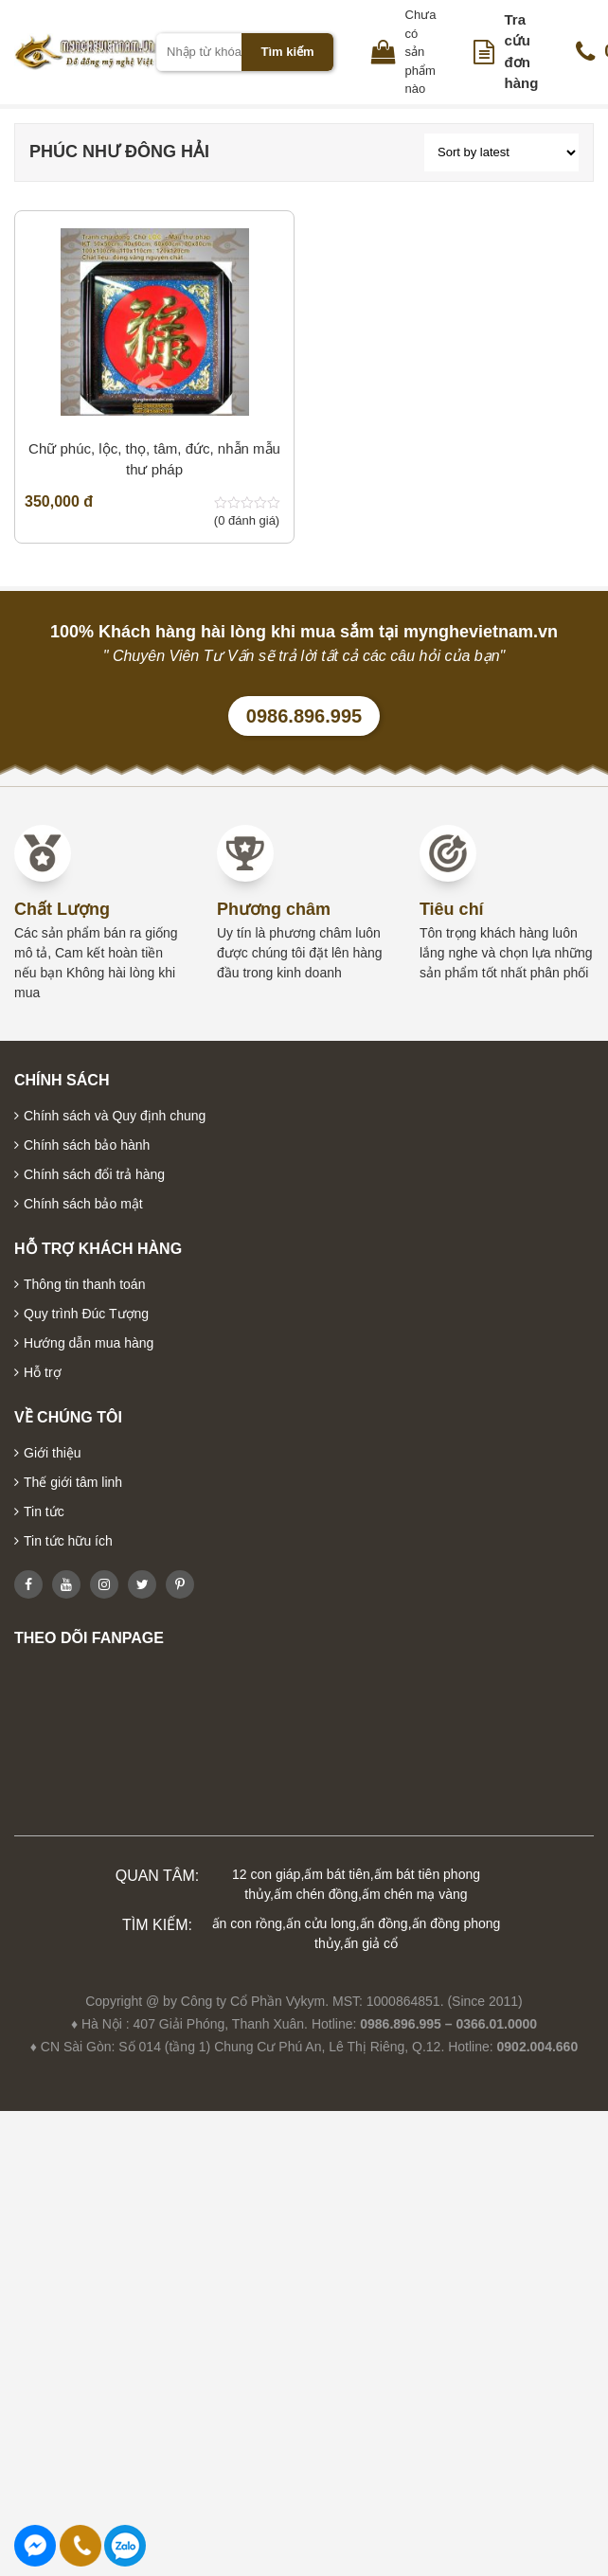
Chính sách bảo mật (83, 1203)
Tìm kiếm (286, 52)
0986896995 (125, 2546)
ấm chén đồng (316, 1894)
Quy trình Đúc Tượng (86, 1313)
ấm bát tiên (336, 1874)
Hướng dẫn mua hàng (88, 1343)
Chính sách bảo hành (87, 1145)
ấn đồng (384, 1923)
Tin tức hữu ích (68, 1540)
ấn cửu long (321, 1923)
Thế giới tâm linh (73, 1482)
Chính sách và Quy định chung (115, 1115)
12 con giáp (266, 1874)
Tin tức (44, 1511)
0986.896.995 (304, 716)
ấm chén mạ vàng (415, 1894)
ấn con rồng (247, 1923)
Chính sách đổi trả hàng (94, 1174)
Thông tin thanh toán (84, 1284)
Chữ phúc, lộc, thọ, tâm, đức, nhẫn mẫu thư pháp (154, 459)
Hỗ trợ (43, 1372)
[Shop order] (501, 152)
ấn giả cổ (371, 1943)
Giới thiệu (52, 1452)
